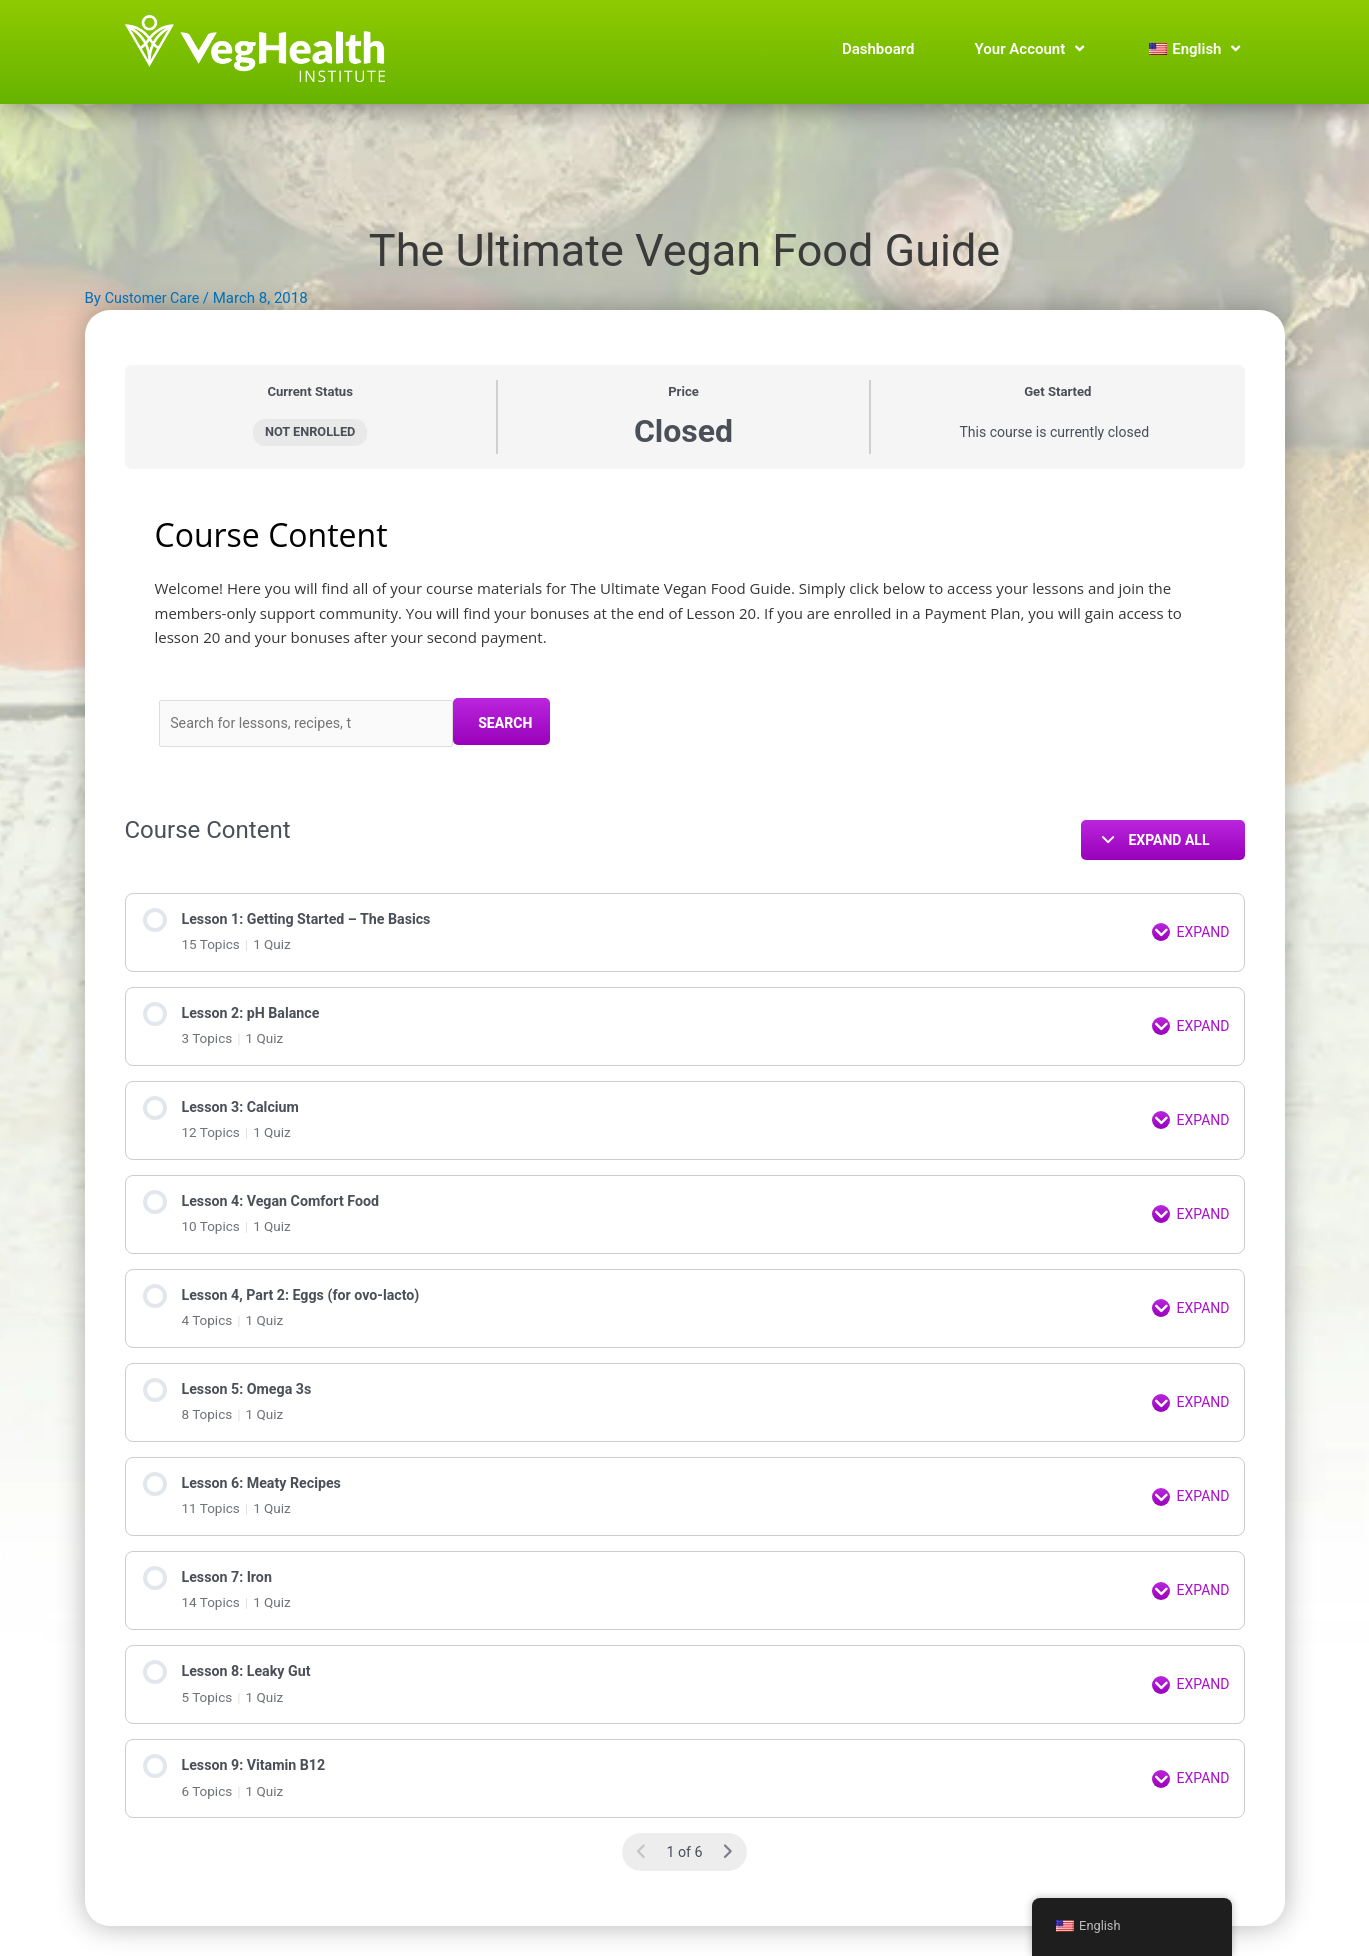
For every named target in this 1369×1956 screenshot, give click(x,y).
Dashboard (878, 49)
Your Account (1030, 49)
